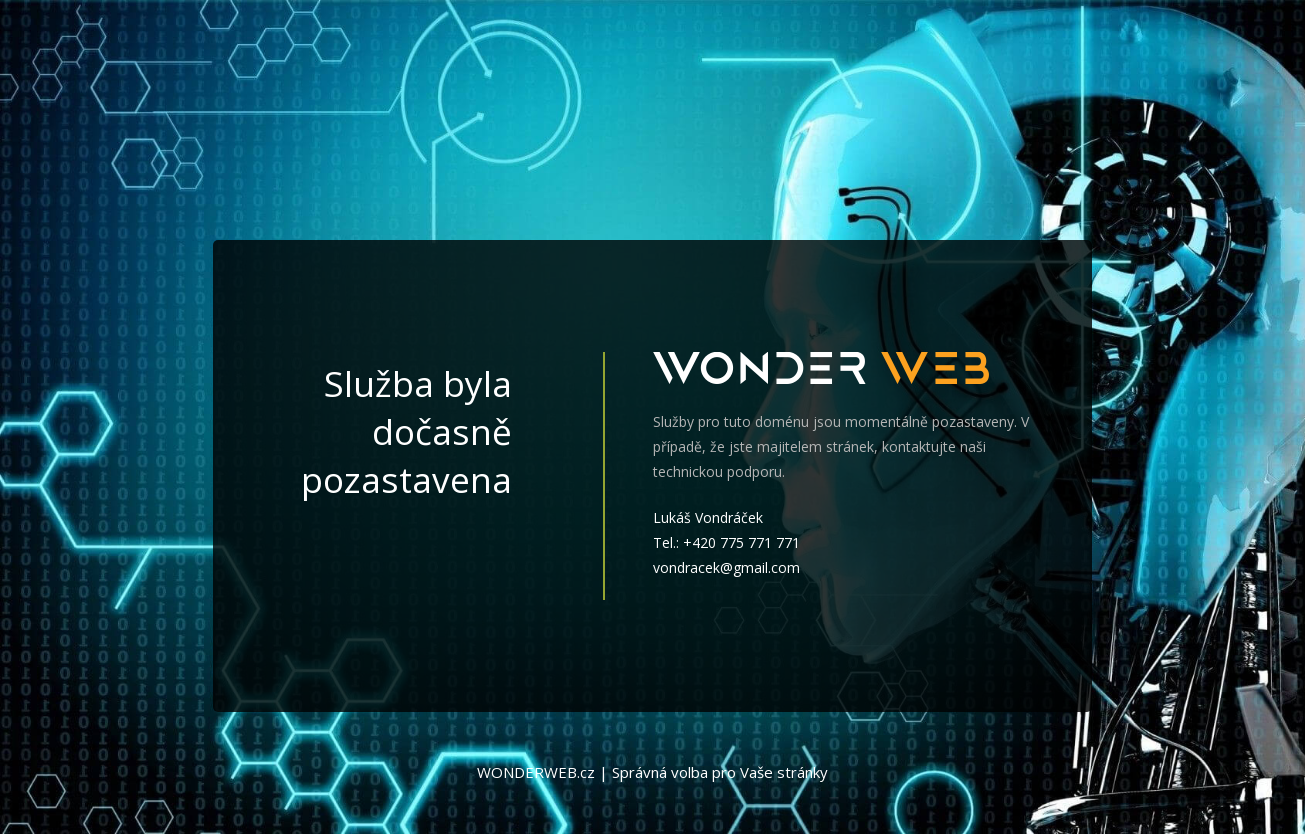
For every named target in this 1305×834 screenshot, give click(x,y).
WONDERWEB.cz (536, 772)
